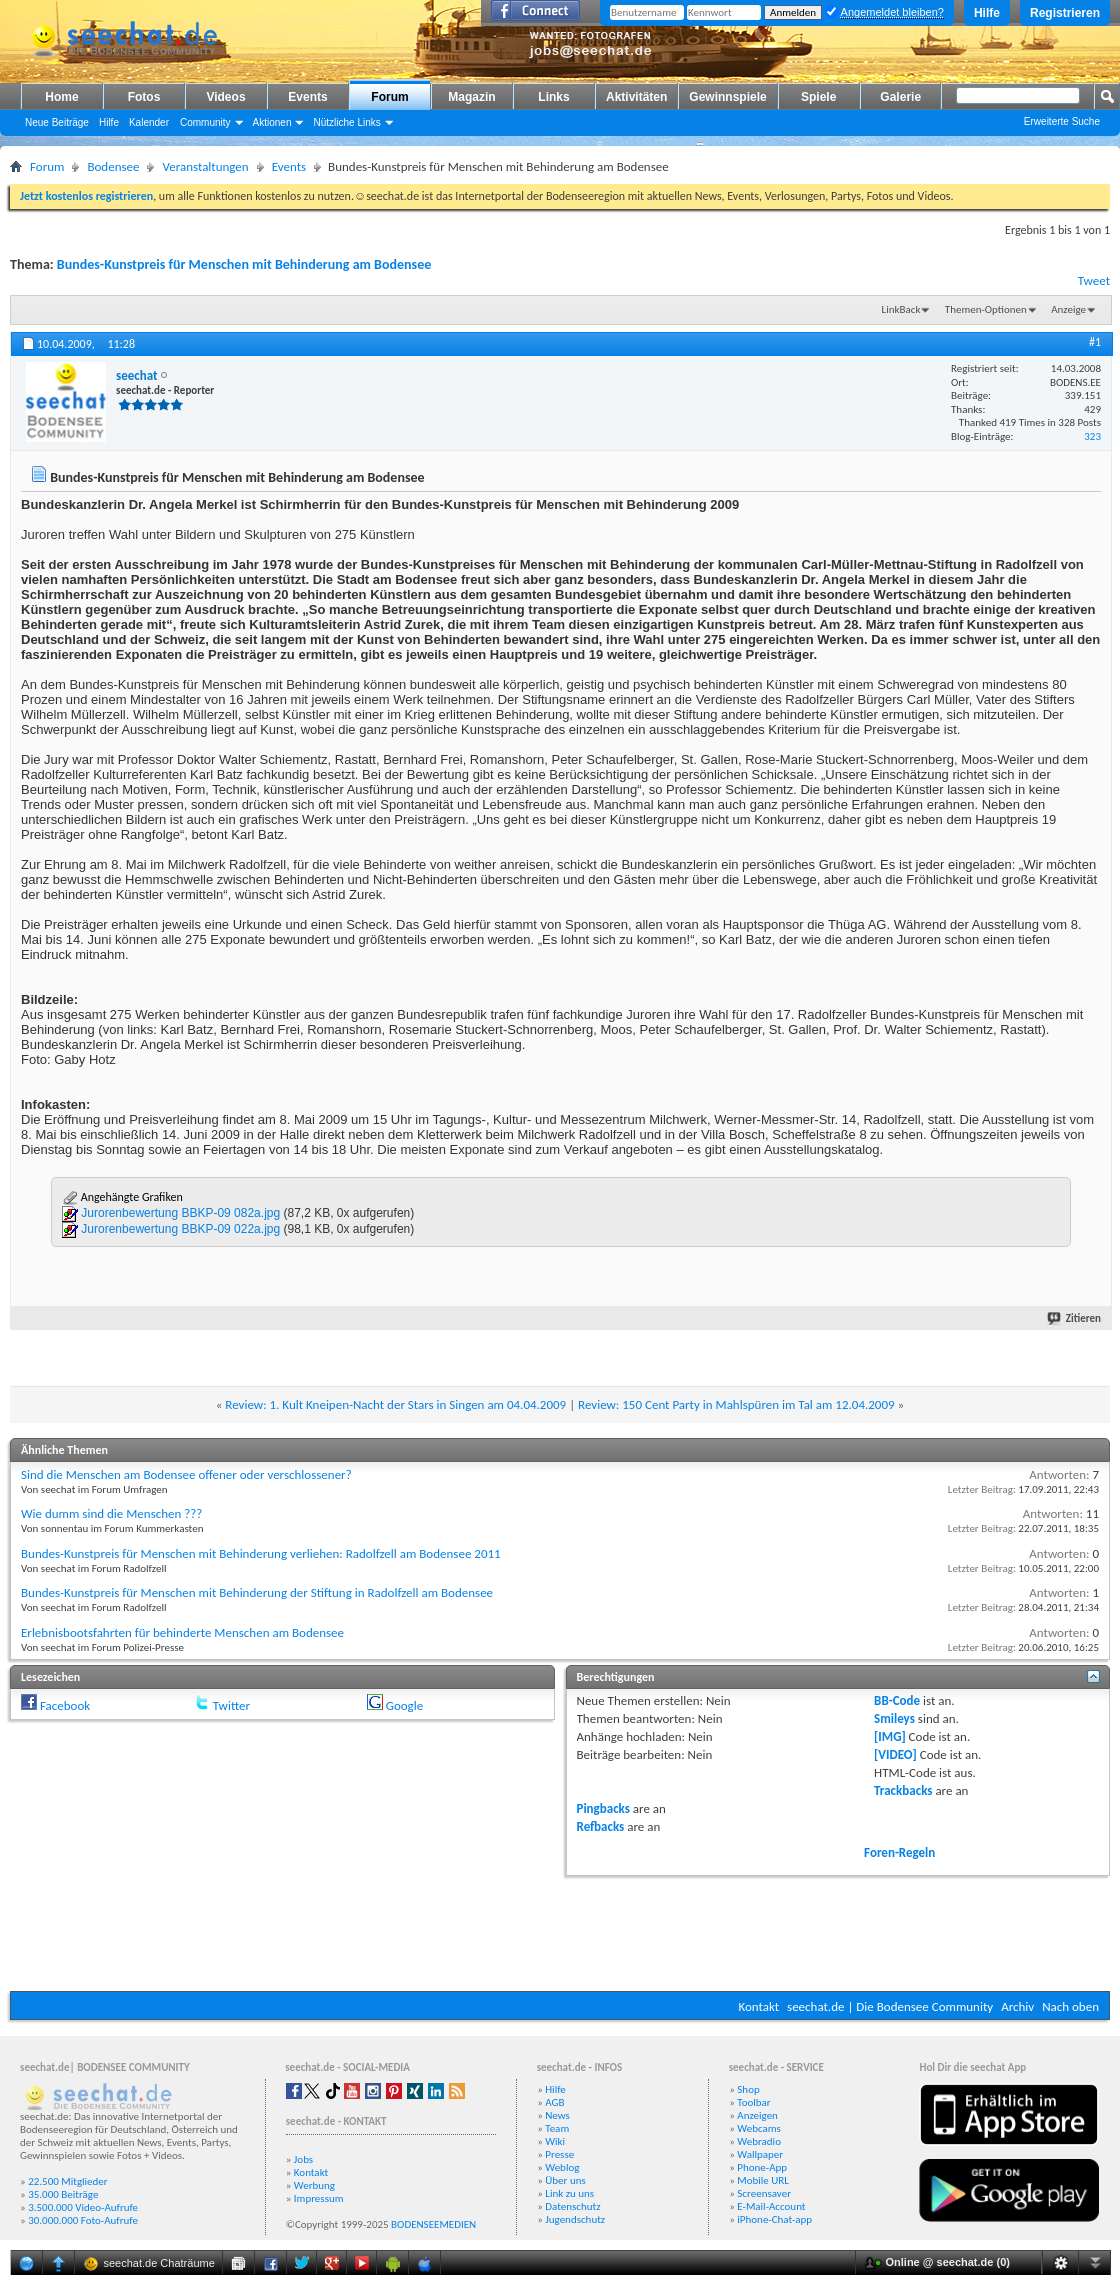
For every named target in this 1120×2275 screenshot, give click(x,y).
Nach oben (1070, 2006)
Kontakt (758, 2006)
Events (307, 97)
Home (61, 97)
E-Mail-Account (771, 2206)
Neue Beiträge (57, 122)
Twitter (231, 1705)
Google (404, 1705)
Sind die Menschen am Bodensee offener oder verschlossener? (186, 1474)
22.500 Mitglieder (68, 2181)
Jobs (303, 2159)
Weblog (562, 2167)
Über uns (565, 2180)
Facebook (65, 1705)
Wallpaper (760, 2154)
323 (1092, 436)
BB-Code (897, 1700)
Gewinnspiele (727, 97)
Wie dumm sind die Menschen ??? (111, 1513)
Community (205, 122)
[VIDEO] (895, 1754)
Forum (389, 97)
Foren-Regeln (899, 1852)
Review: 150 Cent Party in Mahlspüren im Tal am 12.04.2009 (736, 1404)
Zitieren (1075, 1318)
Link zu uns (569, 2193)
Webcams (759, 2128)
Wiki (555, 2141)
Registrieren (1065, 13)
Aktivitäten (636, 97)
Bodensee (113, 166)
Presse (559, 2154)
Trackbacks (903, 1790)
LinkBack (901, 309)
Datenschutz (572, 2206)
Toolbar (753, 2102)
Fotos (144, 97)
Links (553, 97)
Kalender (149, 122)
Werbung (314, 2185)
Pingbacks (603, 1808)
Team (557, 2128)
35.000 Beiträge (63, 2194)
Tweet (1094, 280)
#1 (1095, 342)
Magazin (471, 97)
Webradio (759, 2141)
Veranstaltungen (205, 166)
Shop (748, 2089)
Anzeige (1068, 309)
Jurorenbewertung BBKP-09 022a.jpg (180, 1229)
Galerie (900, 97)
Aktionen (272, 122)
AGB (554, 2102)
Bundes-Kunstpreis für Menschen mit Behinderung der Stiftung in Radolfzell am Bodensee (257, 1592)
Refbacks (601, 1826)
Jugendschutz (575, 2219)
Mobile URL (763, 2180)
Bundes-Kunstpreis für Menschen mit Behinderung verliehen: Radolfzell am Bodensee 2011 (261, 1553)
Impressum (319, 2198)
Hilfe (987, 13)
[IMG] (890, 1736)
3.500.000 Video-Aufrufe (83, 2207)
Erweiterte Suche (1062, 121)
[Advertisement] (560, 1931)
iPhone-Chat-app (774, 2219)
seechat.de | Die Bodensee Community (890, 2006)
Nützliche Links (346, 122)
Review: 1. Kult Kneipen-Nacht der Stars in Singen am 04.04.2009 (395, 1404)
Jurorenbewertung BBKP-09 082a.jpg (180, 1213)
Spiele (818, 97)
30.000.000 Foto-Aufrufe (83, 2220)
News (557, 2115)
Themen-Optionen (986, 309)
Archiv (1017, 2006)
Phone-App (762, 2167)
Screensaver (764, 2193)
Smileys (894, 1718)
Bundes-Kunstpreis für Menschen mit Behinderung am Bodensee (244, 264)
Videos (225, 97)
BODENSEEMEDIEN (433, 2224)
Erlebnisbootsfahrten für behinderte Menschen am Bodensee (182, 1632)
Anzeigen (757, 2115)
